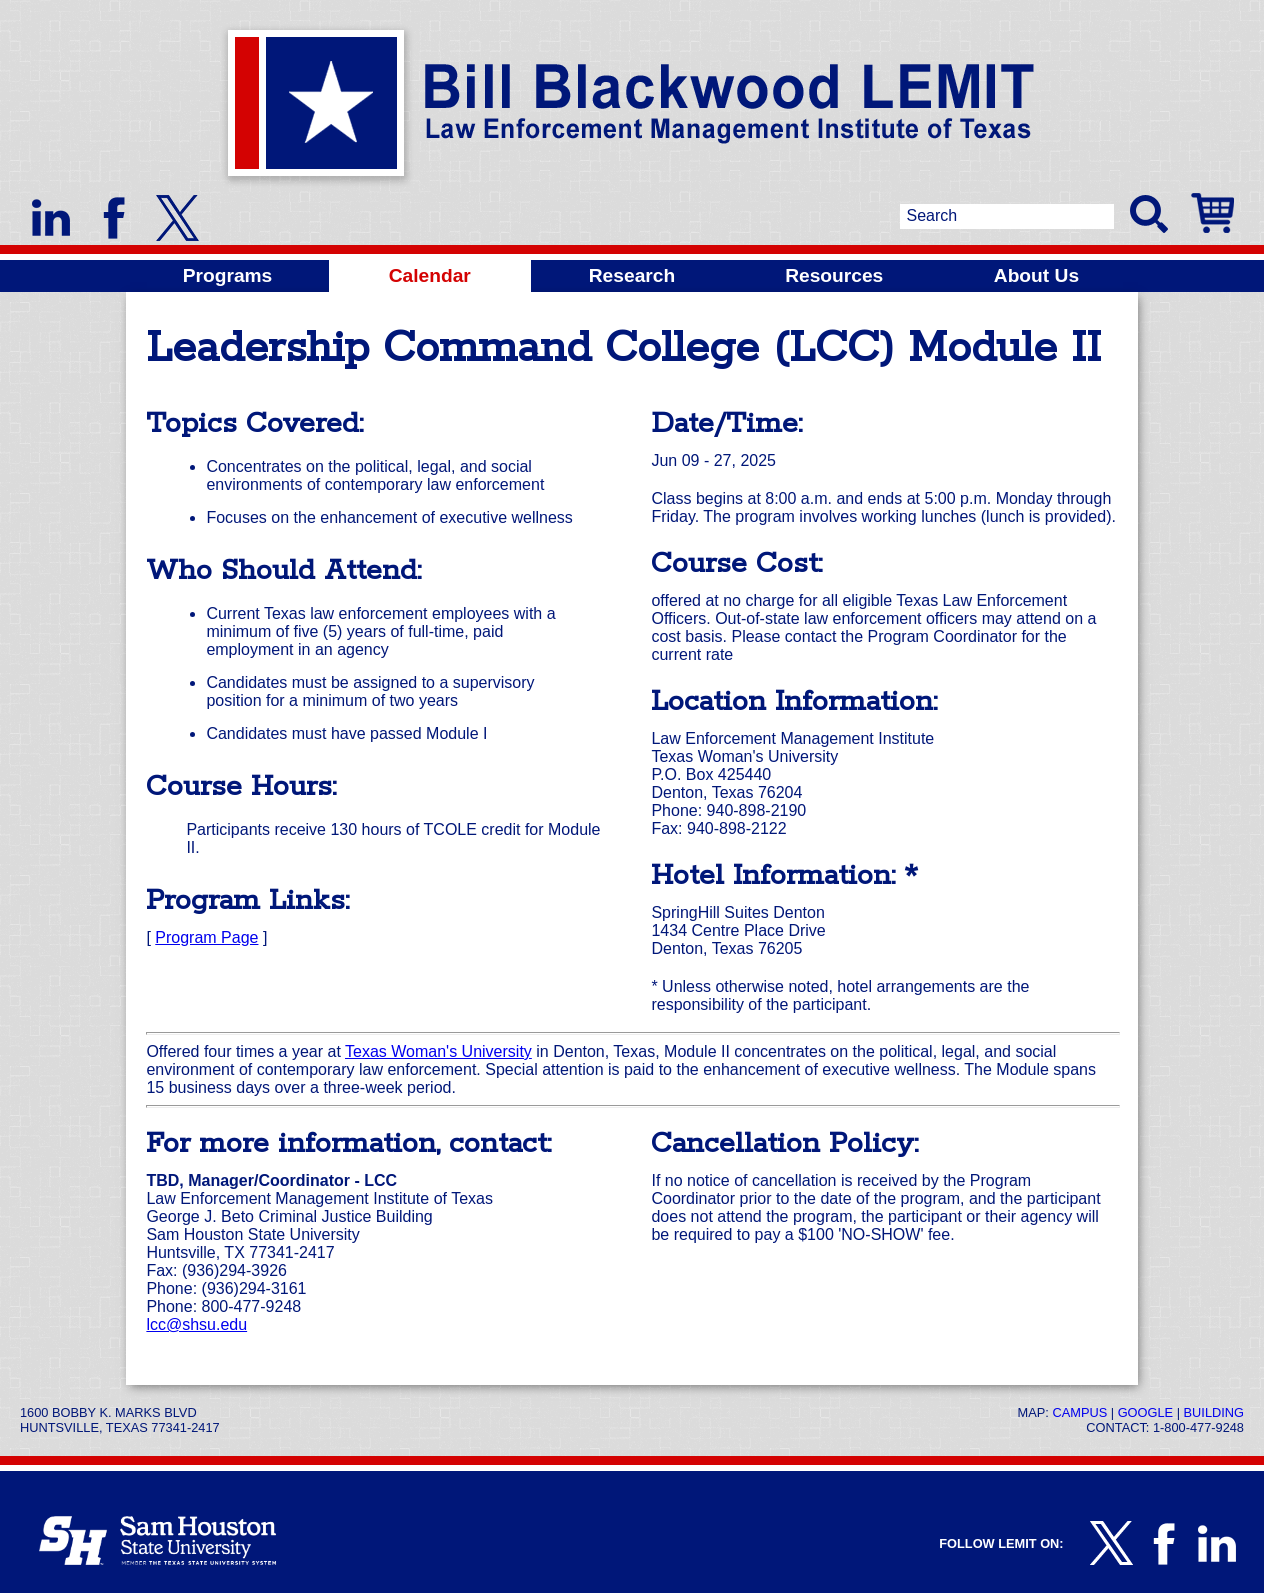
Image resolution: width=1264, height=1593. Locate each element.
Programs (228, 275)
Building (1214, 1412)
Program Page (206, 937)
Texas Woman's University (438, 1051)
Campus (1079, 1412)
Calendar (430, 275)
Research (632, 275)
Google (1145, 1412)
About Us (1036, 275)
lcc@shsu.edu (196, 1324)
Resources (834, 275)
